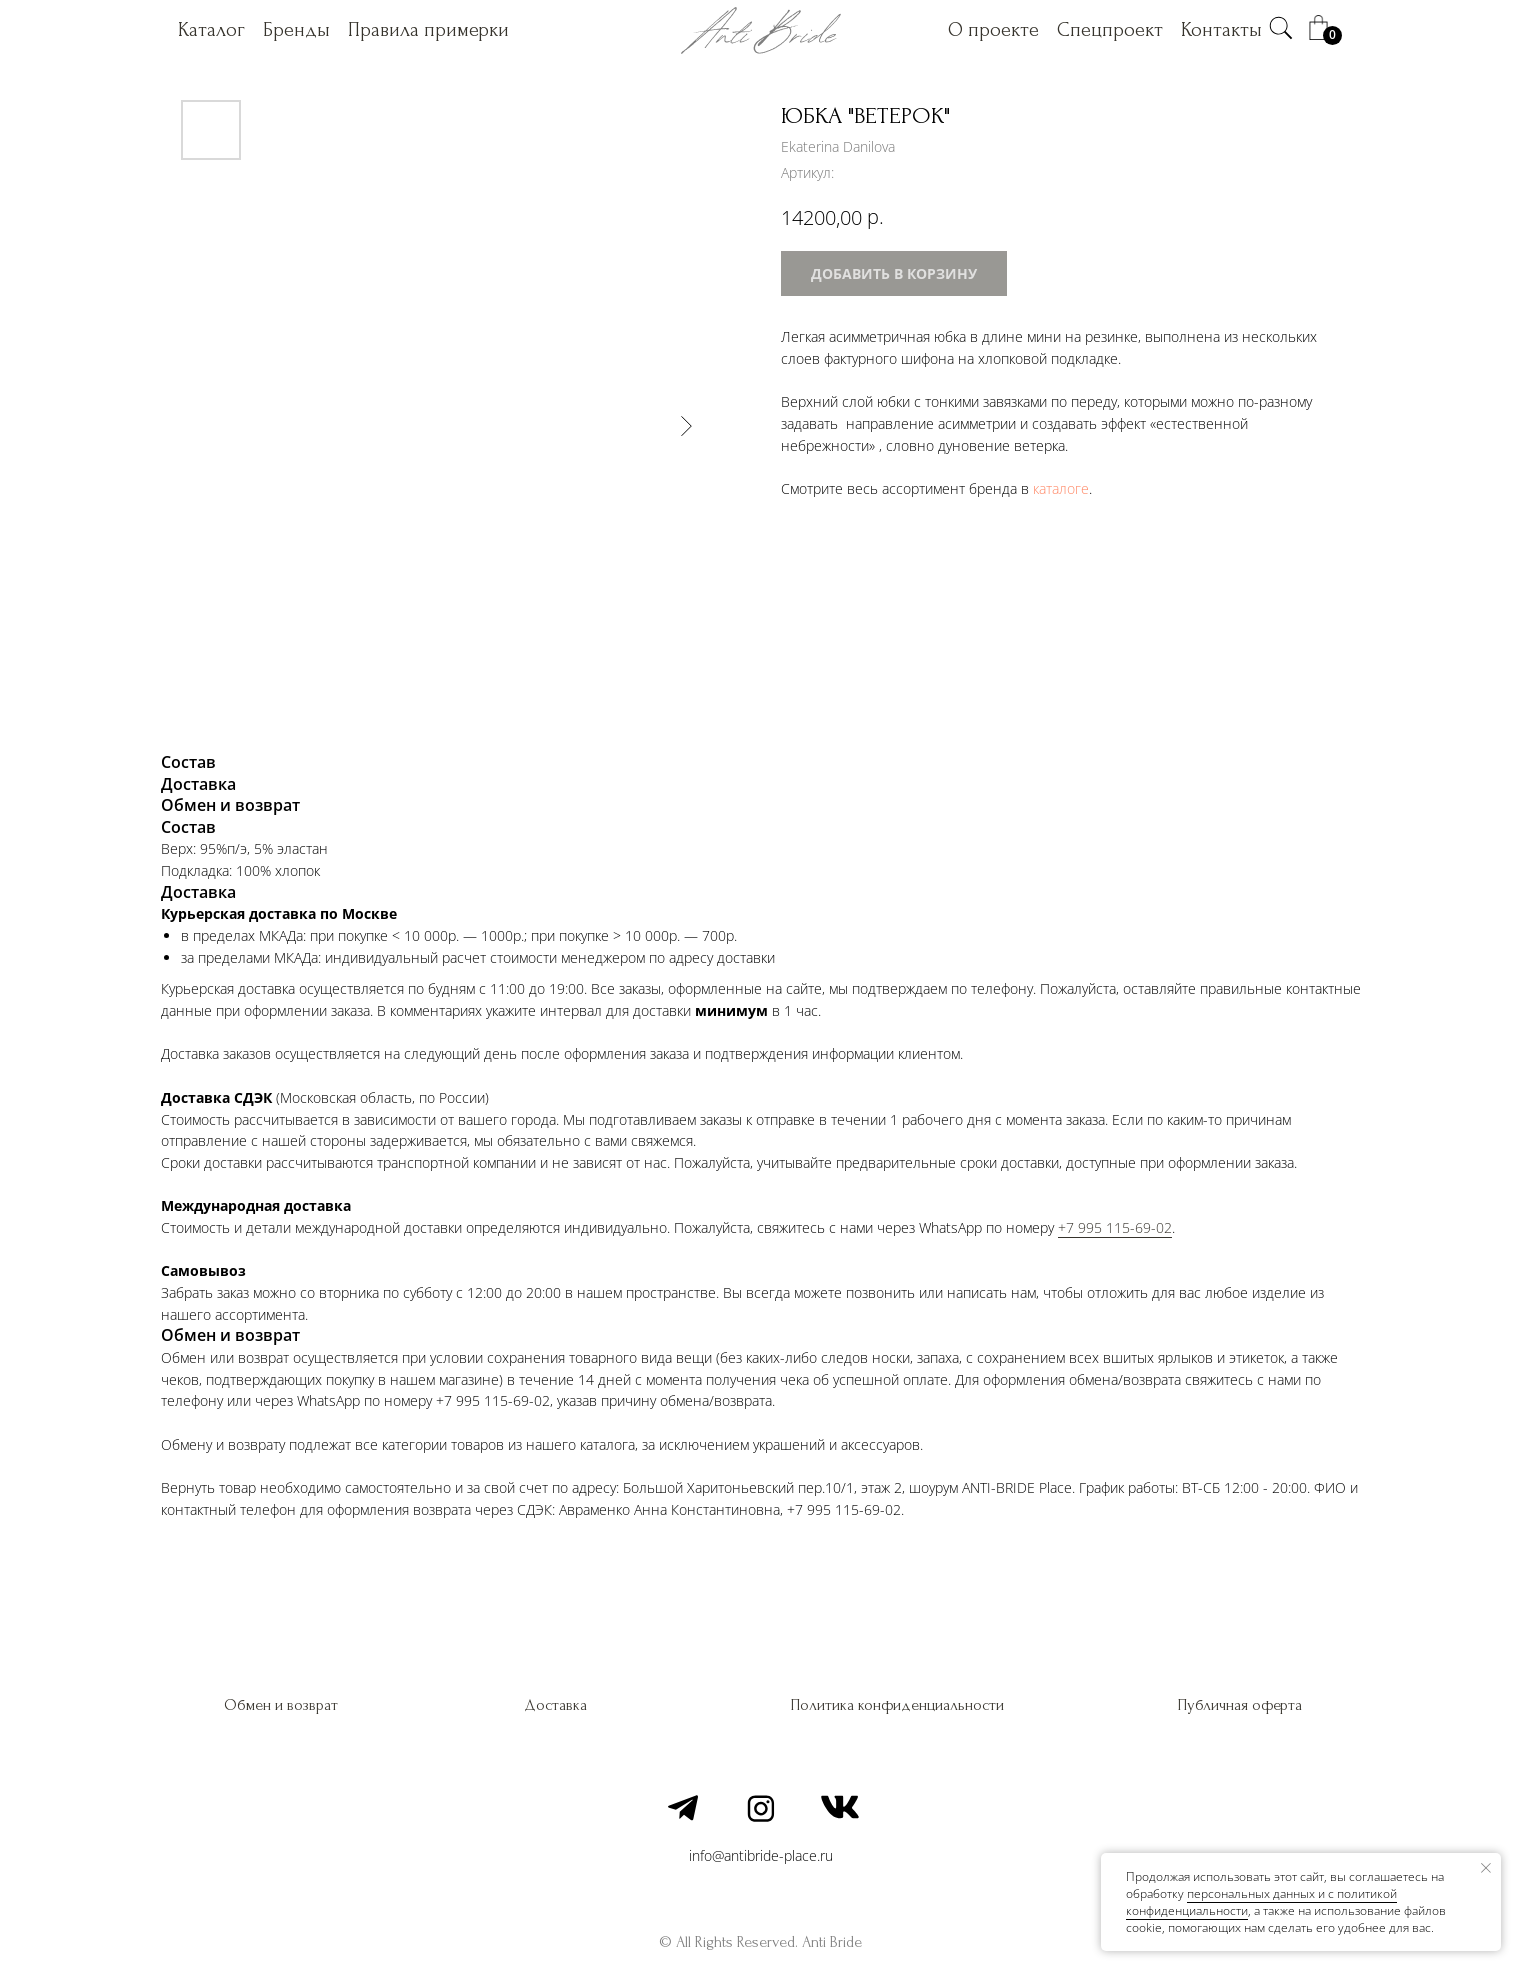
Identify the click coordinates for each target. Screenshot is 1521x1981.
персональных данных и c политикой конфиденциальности (1261, 1902)
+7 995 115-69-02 (1115, 1227)
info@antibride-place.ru (761, 1855)
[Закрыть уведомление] (1486, 1868)
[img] (1281, 28)
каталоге (1061, 488)
